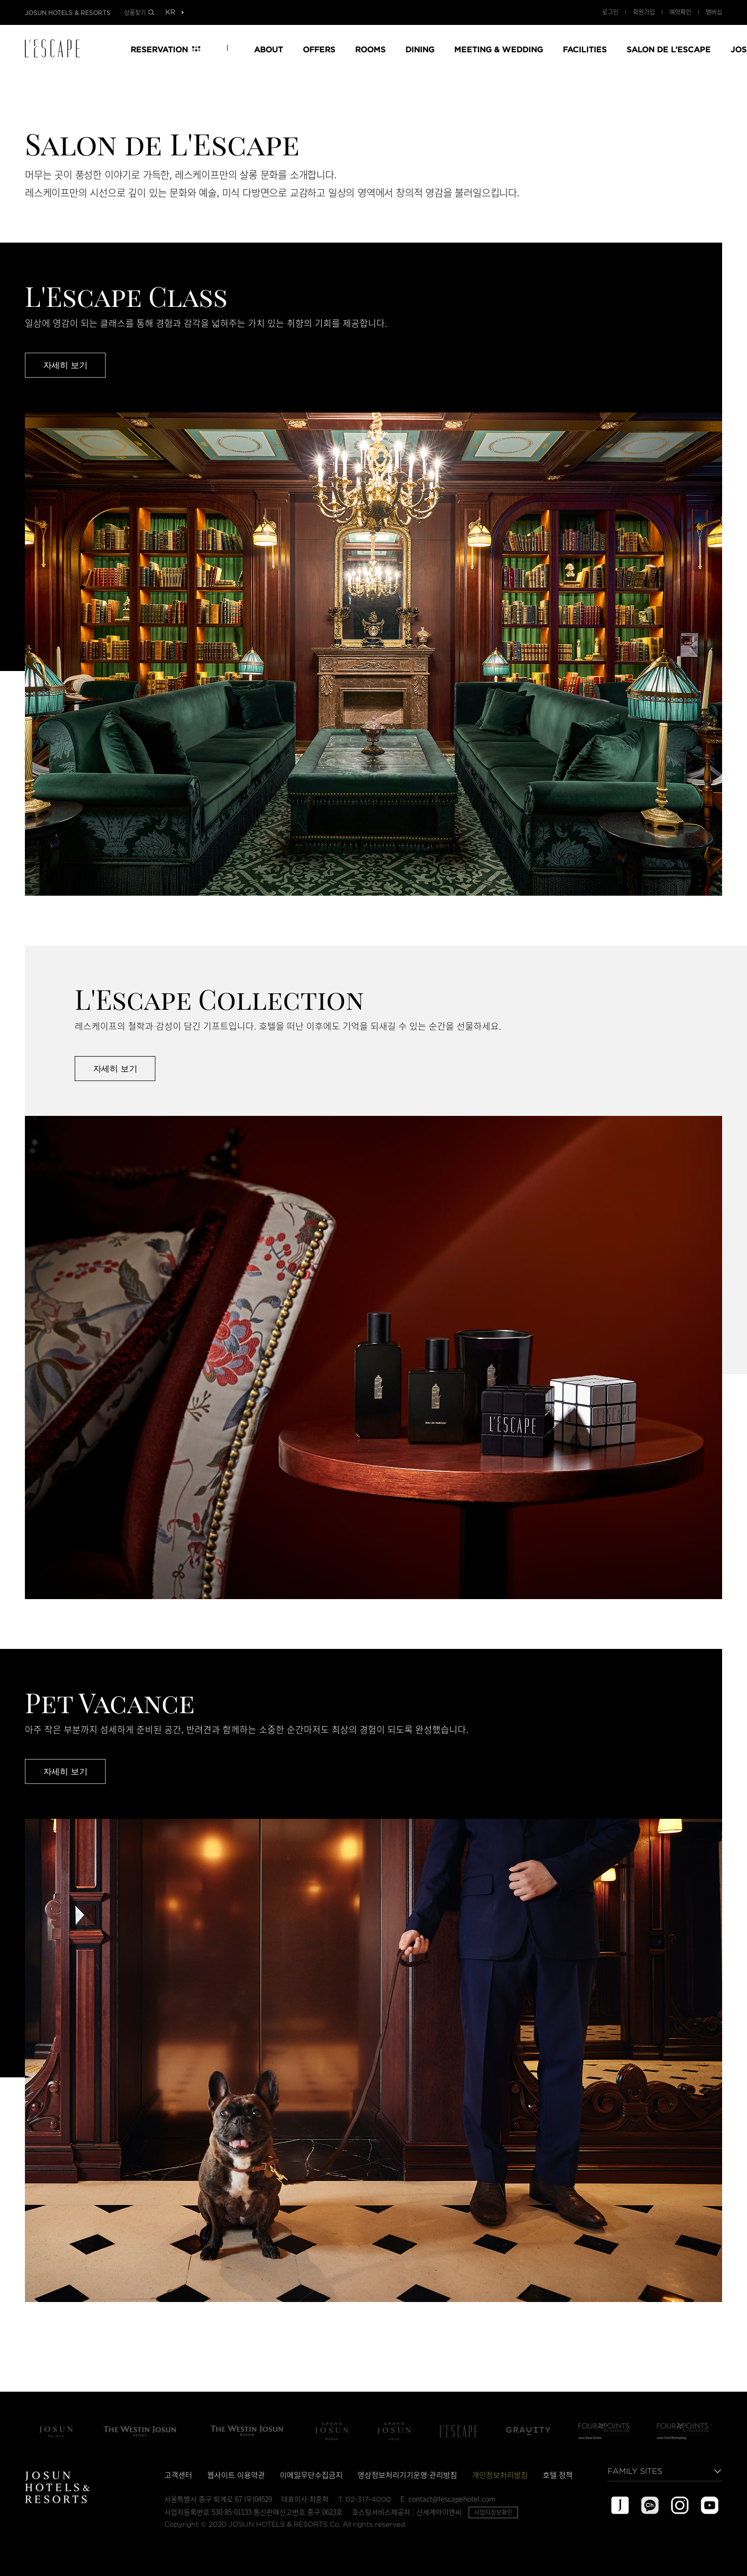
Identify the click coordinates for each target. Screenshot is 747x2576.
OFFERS (319, 49)
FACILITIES (585, 49)
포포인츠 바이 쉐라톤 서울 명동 (682, 2431)
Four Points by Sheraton (603, 2431)
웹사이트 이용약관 (236, 2474)
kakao (650, 2505)
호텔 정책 (558, 2474)
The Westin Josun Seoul (140, 2431)
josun (620, 2505)
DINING (419, 49)
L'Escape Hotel (459, 2431)
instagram (680, 2505)
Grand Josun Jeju (393, 2431)
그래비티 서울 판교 (528, 2431)
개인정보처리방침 (500, 2474)
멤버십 (714, 11)
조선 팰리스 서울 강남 (56, 2431)
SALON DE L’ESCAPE (668, 49)
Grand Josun (331, 2431)
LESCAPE (56, 48)
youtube (710, 2505)
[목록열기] (170, 12)
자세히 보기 (65, 365)
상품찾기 (135, 12)
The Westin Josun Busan (247, 2431)
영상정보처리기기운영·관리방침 (407, 2474)
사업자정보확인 (493, 2512)
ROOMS (370, 49)
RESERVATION (159, 49)
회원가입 (644, 11)
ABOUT (268, 49)
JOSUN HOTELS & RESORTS (68, 13)
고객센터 (178, 2474)
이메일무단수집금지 (311, 2474)
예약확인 (680, 11)
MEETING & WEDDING (498, 49)
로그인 (610, 11)
